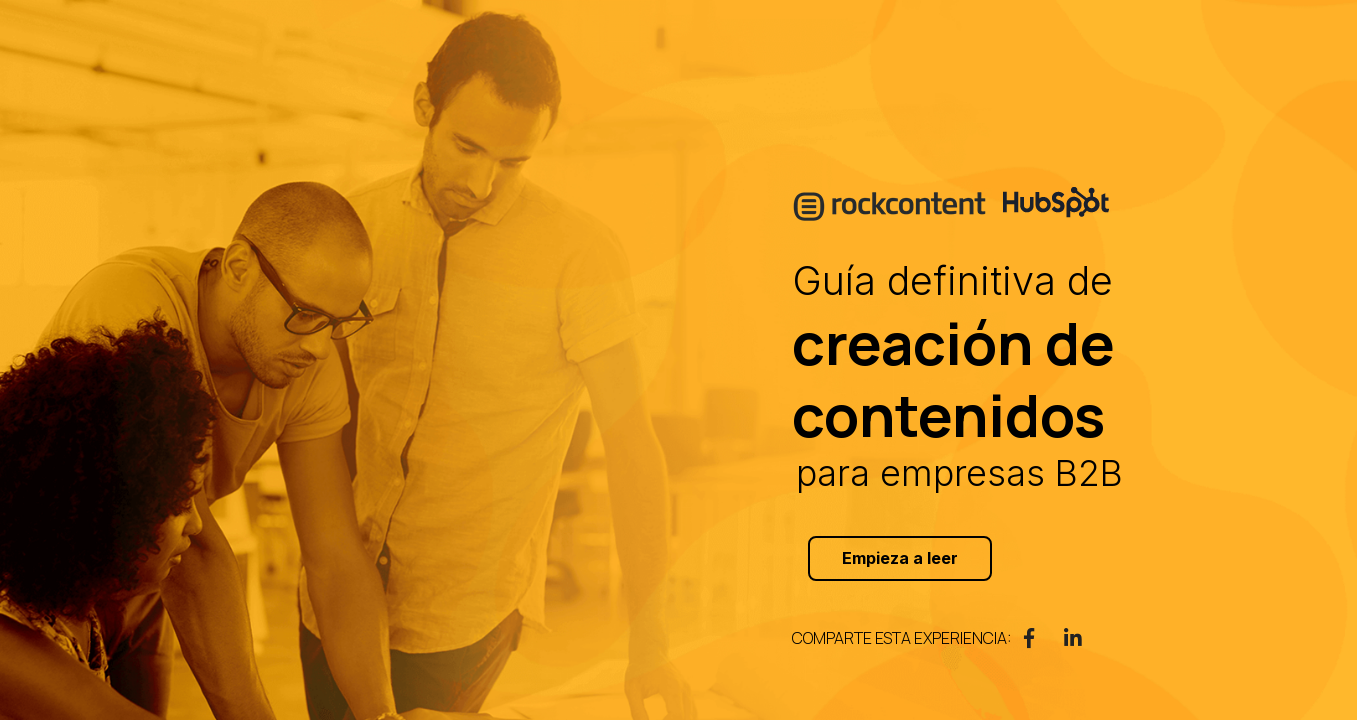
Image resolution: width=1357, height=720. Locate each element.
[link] (1029, 638)
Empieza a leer (900, 558)
